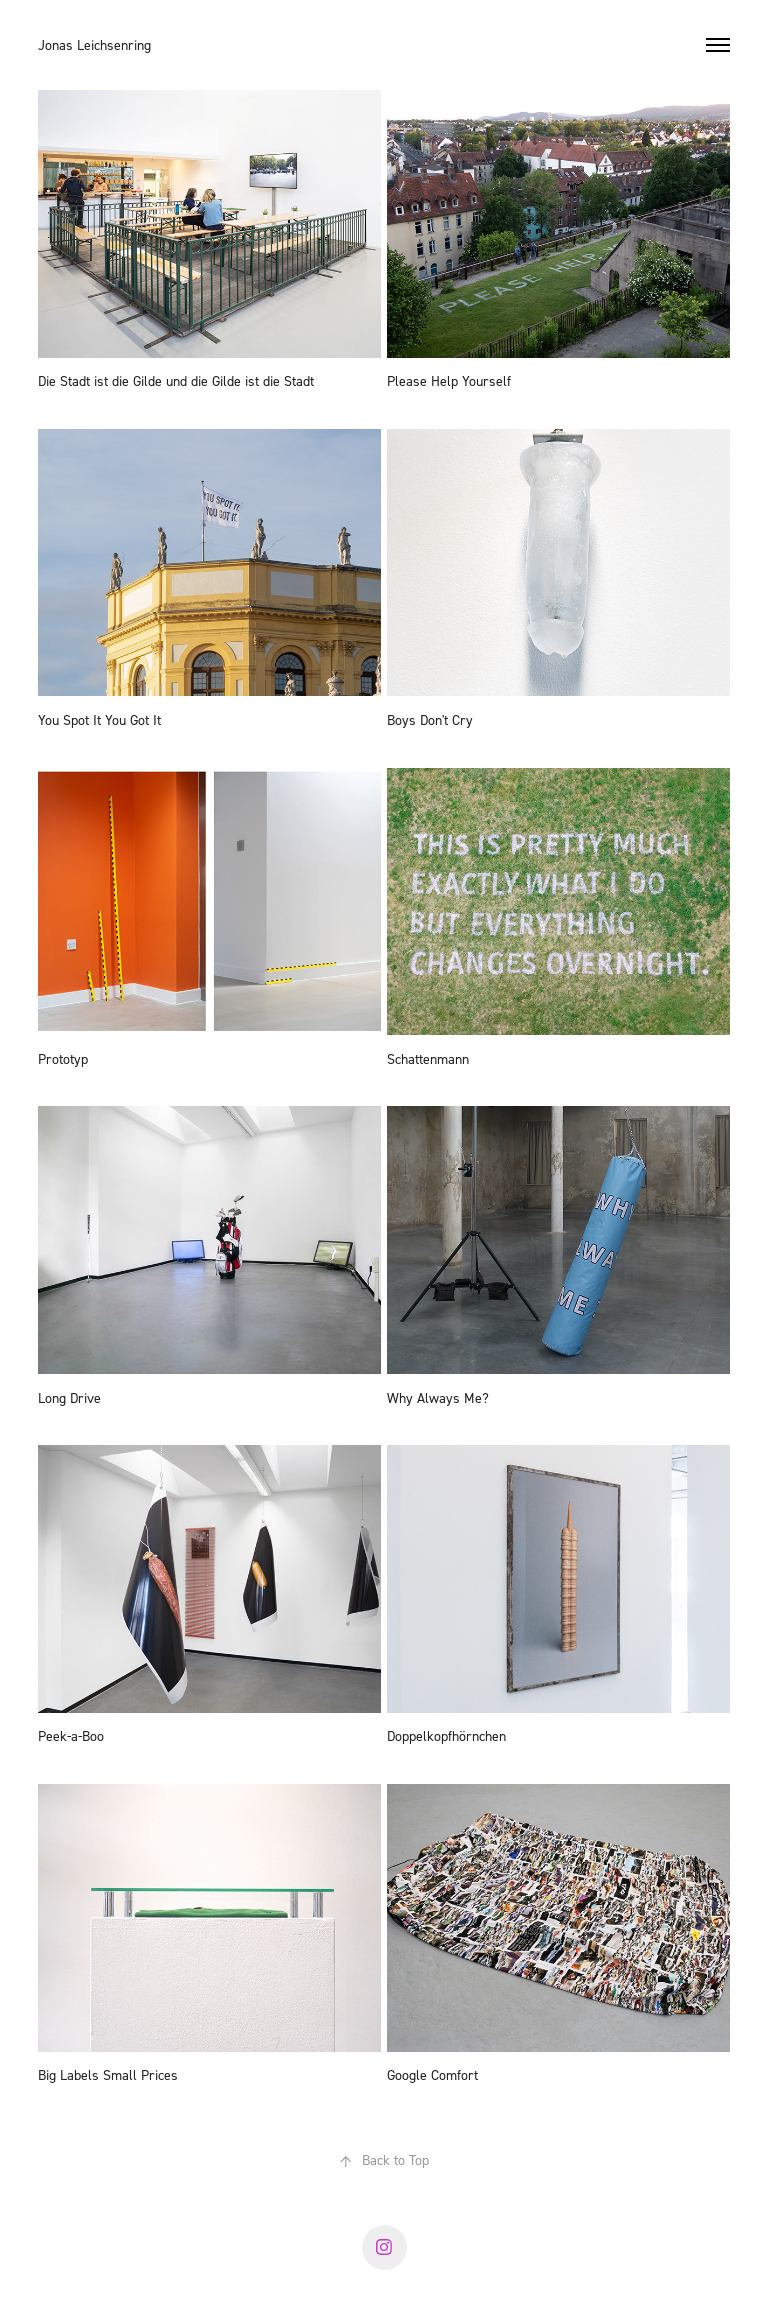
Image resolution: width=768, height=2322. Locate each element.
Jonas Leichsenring (94, 44)
